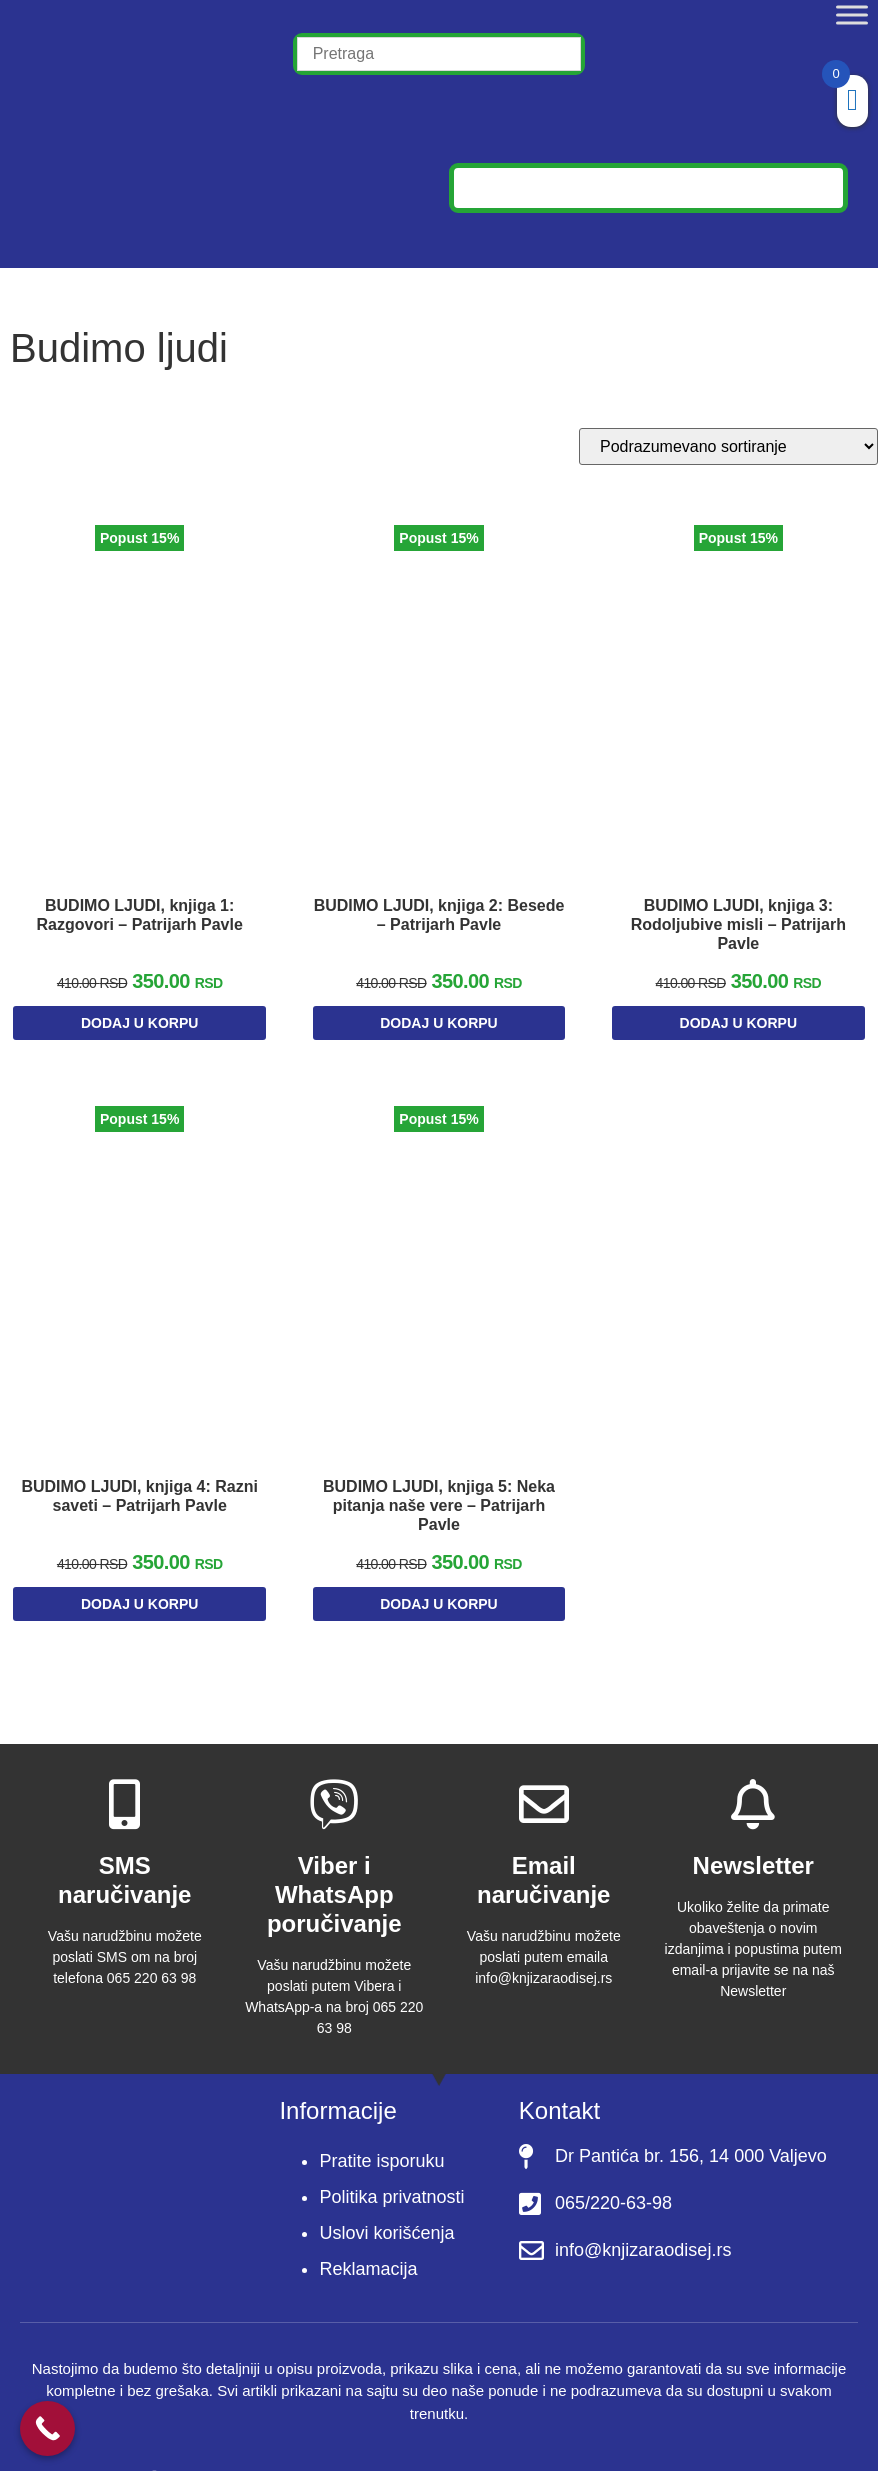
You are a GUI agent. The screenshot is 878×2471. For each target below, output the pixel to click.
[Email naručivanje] (544, 1773)
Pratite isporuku (381, 2129)
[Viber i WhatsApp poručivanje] (334, 1773)
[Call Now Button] (47, 2428)
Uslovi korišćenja (386, 2201)
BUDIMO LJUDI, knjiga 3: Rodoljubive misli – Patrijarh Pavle (738, 911)
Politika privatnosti (391, 2165)
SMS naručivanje (124, 1849)
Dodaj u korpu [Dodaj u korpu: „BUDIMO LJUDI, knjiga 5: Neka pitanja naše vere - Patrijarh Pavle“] (438, 1576)
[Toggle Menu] (852, 14)
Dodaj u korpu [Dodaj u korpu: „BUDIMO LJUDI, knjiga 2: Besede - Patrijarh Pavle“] (438, 1010)
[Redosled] (728, 446)
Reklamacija (368, 2237)
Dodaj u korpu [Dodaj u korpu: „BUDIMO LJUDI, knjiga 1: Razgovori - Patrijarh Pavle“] (139, 1010)
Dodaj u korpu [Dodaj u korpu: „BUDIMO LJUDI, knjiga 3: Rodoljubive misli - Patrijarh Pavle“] (738, 1010)
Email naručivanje (543, 1849)
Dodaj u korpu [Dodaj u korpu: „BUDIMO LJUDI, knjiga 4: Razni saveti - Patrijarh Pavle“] (139, 1576)
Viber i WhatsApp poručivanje (334, 1863)
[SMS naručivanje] (125, 1773)
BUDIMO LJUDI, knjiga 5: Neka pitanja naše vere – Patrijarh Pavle (439, 1477)
